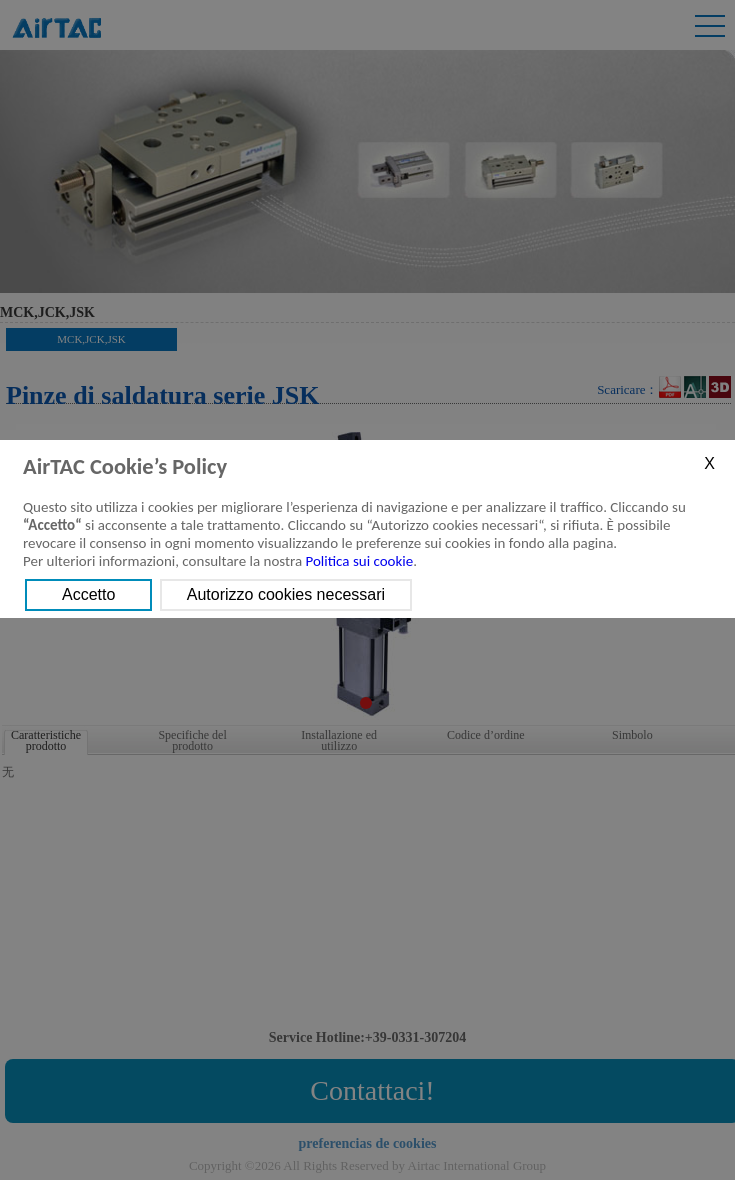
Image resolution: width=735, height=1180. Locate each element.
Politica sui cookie (360, 561)
